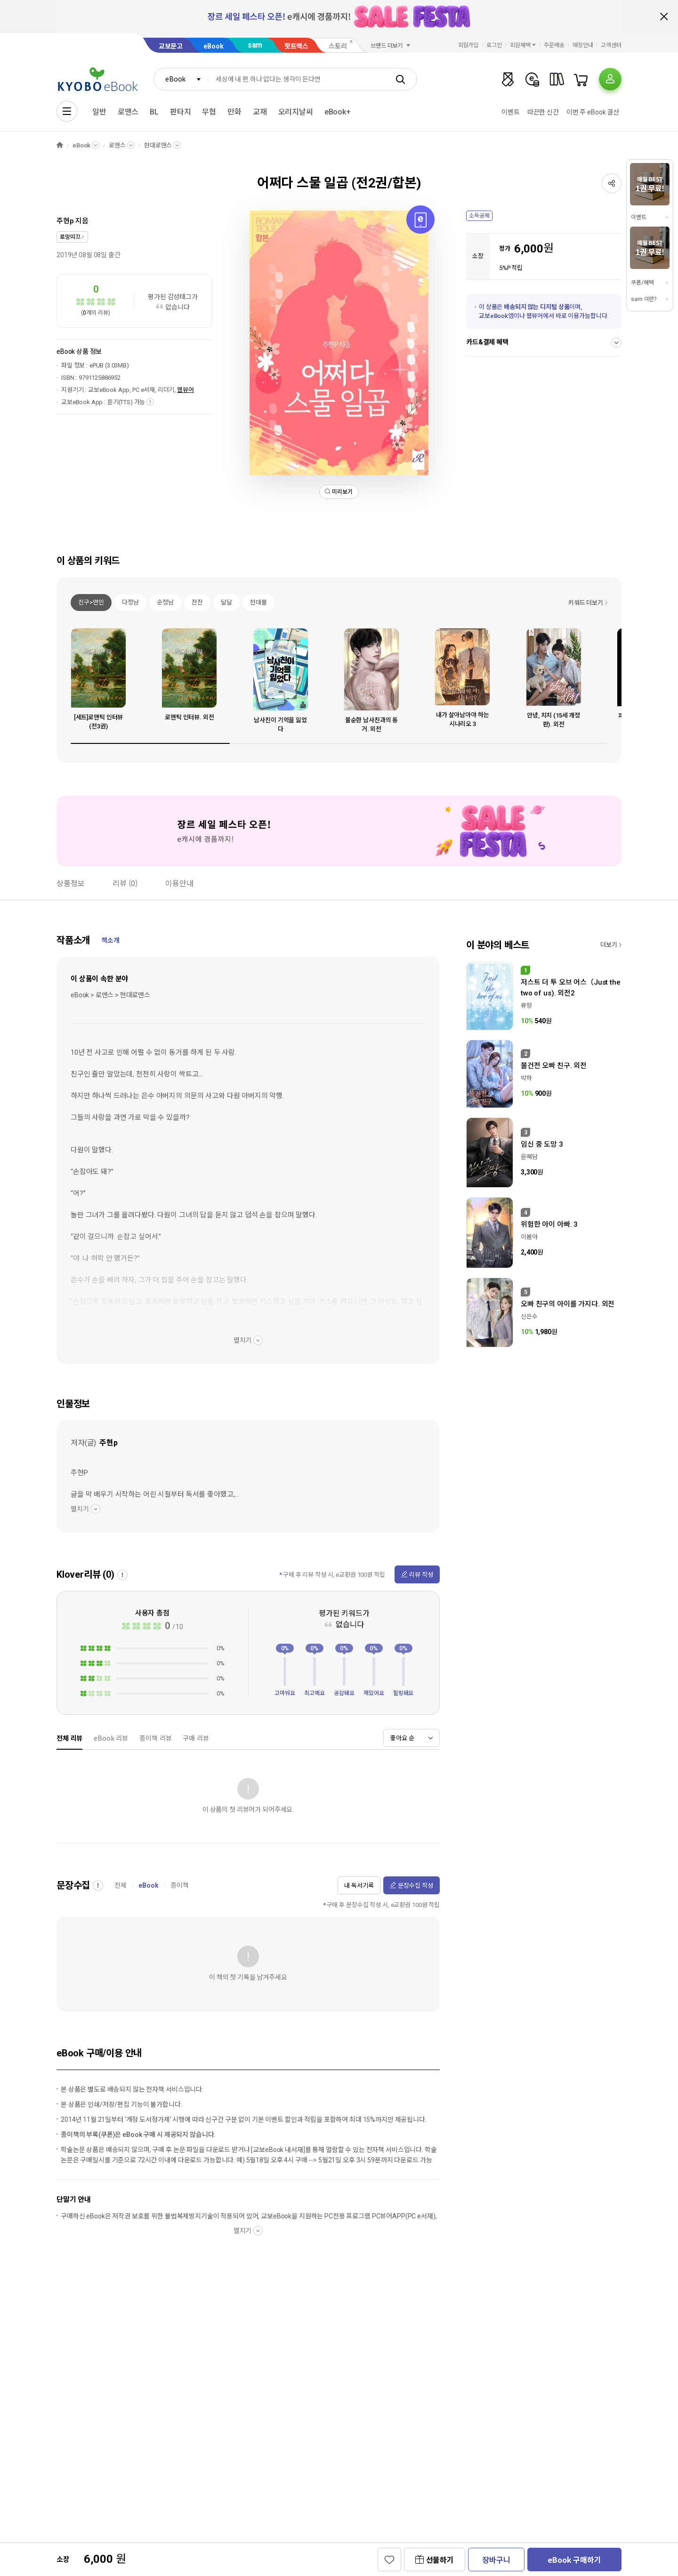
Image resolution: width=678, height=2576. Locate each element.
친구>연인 (91, 602)
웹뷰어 (185, 389)
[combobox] (180, 79)
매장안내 (583, 45)
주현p (65, 221)
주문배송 (554, 45)
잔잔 (197, 602)
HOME (59, 145)
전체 (120, 1885)
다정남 (130, 602)
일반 (99, 111)
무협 (209, 111)
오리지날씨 (295, 111)
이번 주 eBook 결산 (592, 112)
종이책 (179, 1885)
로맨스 (128, 111)
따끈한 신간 (543, 112)
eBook (213, 46)
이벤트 (510, 112)
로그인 (494, 45)
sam (255, 45)
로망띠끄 (70, 237)
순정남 (165, 602)
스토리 (338, 46)
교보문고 (171, 46)
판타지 (180, 111)
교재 (260, 111)
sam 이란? (643, 299)
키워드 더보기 (585, 602)
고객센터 (611, 45)
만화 (234, 111)
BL (154, 111)
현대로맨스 (158, 145)
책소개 (110, 940)
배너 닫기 (664, 16)
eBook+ (337, 111)
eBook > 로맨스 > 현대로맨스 (110, 995)
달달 (226, 602)
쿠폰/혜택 (642, 282)
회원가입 (468, 45)
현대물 (258, 602)
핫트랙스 (296, 46)
